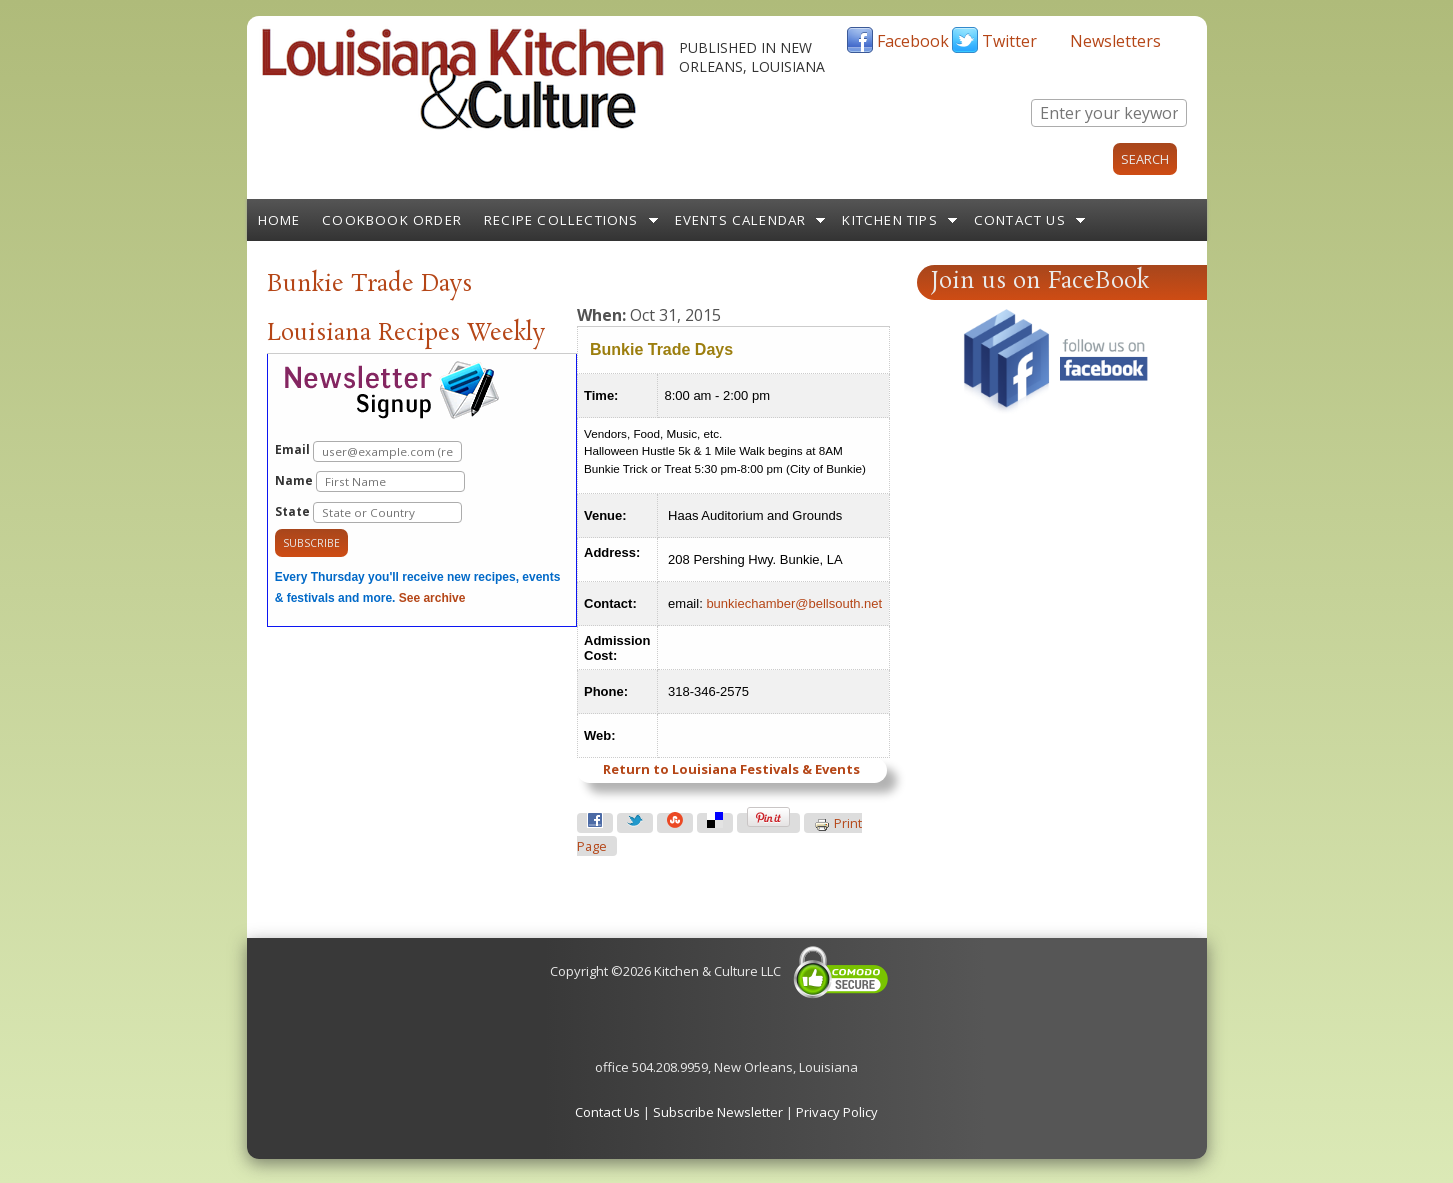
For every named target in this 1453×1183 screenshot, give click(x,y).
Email (368, 451)
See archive (432, 598)
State (368, 512)
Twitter (1009, 41)
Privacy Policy (837, 1112)
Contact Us (1020, 220)
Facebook (913, 41)
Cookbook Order (392, 220)
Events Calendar (741, 220)
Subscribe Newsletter (718, 1112)
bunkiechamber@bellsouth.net (794, 603)
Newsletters (1115, 41)
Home (279, 220)
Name (370, 481)
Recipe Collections (561, 220)
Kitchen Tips (889, 220)
